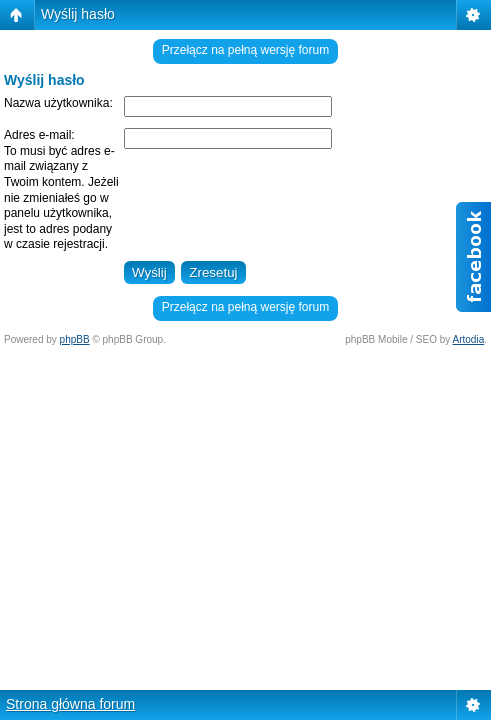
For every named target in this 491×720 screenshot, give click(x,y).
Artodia (469, 339)
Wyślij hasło (78, 14)
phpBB (75, 339)
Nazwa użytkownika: (58, 103)
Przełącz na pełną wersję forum (245, 50)
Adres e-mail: (39, 135)
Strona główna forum (70, 704)
